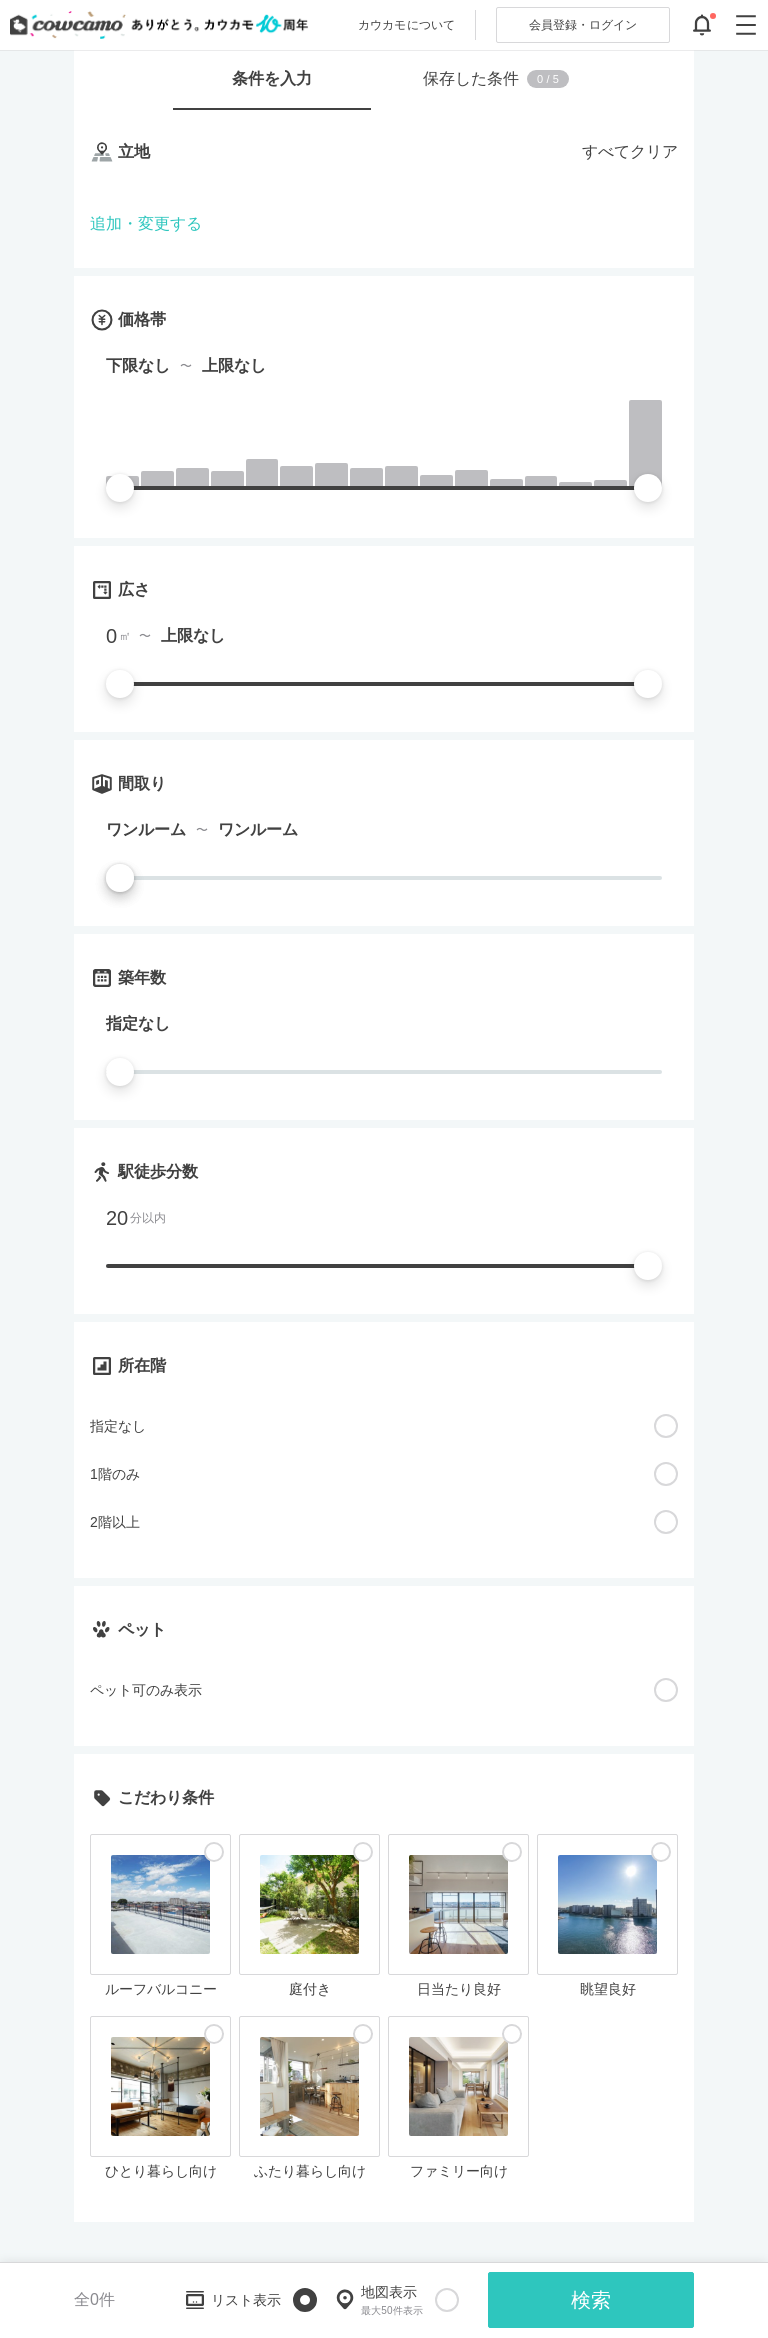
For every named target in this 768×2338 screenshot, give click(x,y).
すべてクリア (630, 151)
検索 (591, 2300)
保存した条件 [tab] (496, 79)
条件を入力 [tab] (272, 78)
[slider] (120, 488)
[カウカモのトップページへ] (154, 25)
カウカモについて (406, 25)
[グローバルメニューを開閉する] (746, 25)
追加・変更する (146, 223)
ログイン (583, 25)
